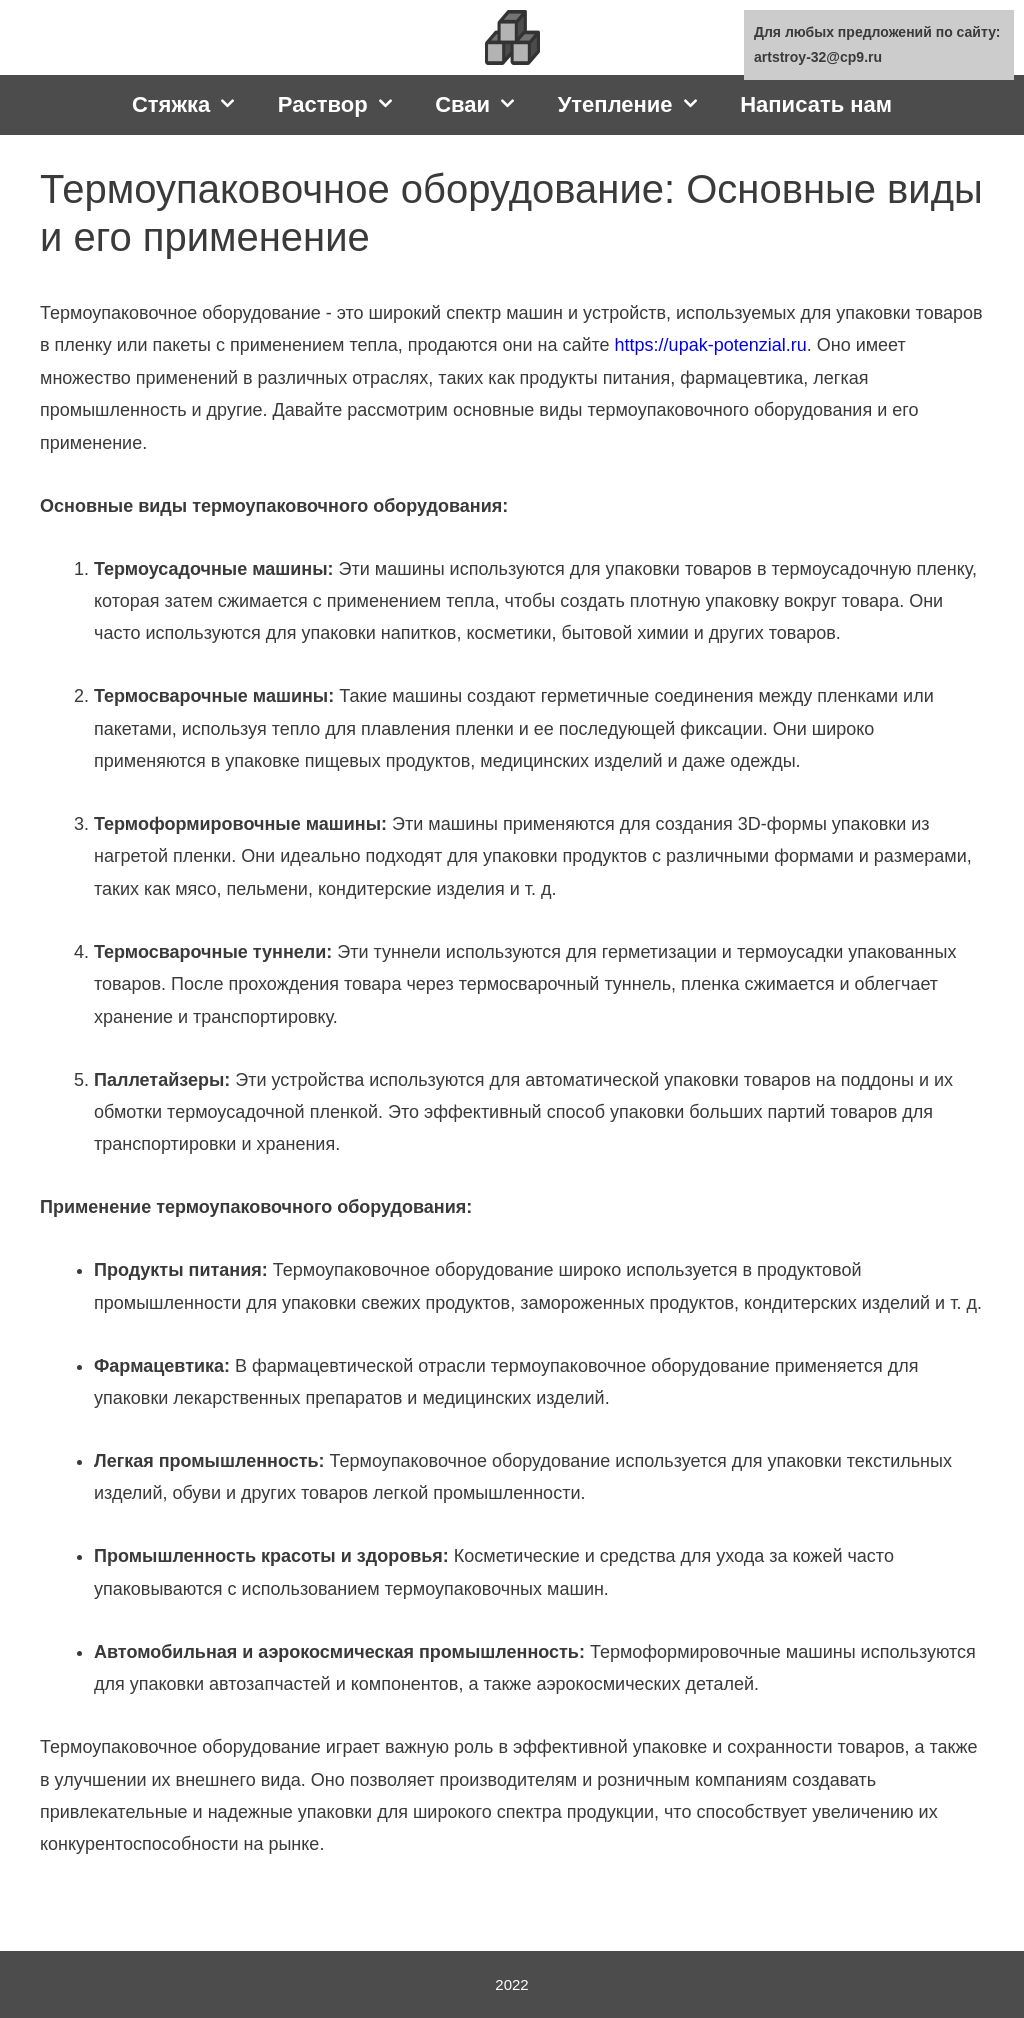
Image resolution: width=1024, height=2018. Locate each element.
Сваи (486, 105)
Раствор (346, 105)
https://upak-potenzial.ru (711, 345)
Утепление (639, 105)
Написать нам (816, 104)
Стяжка (195, 105)
